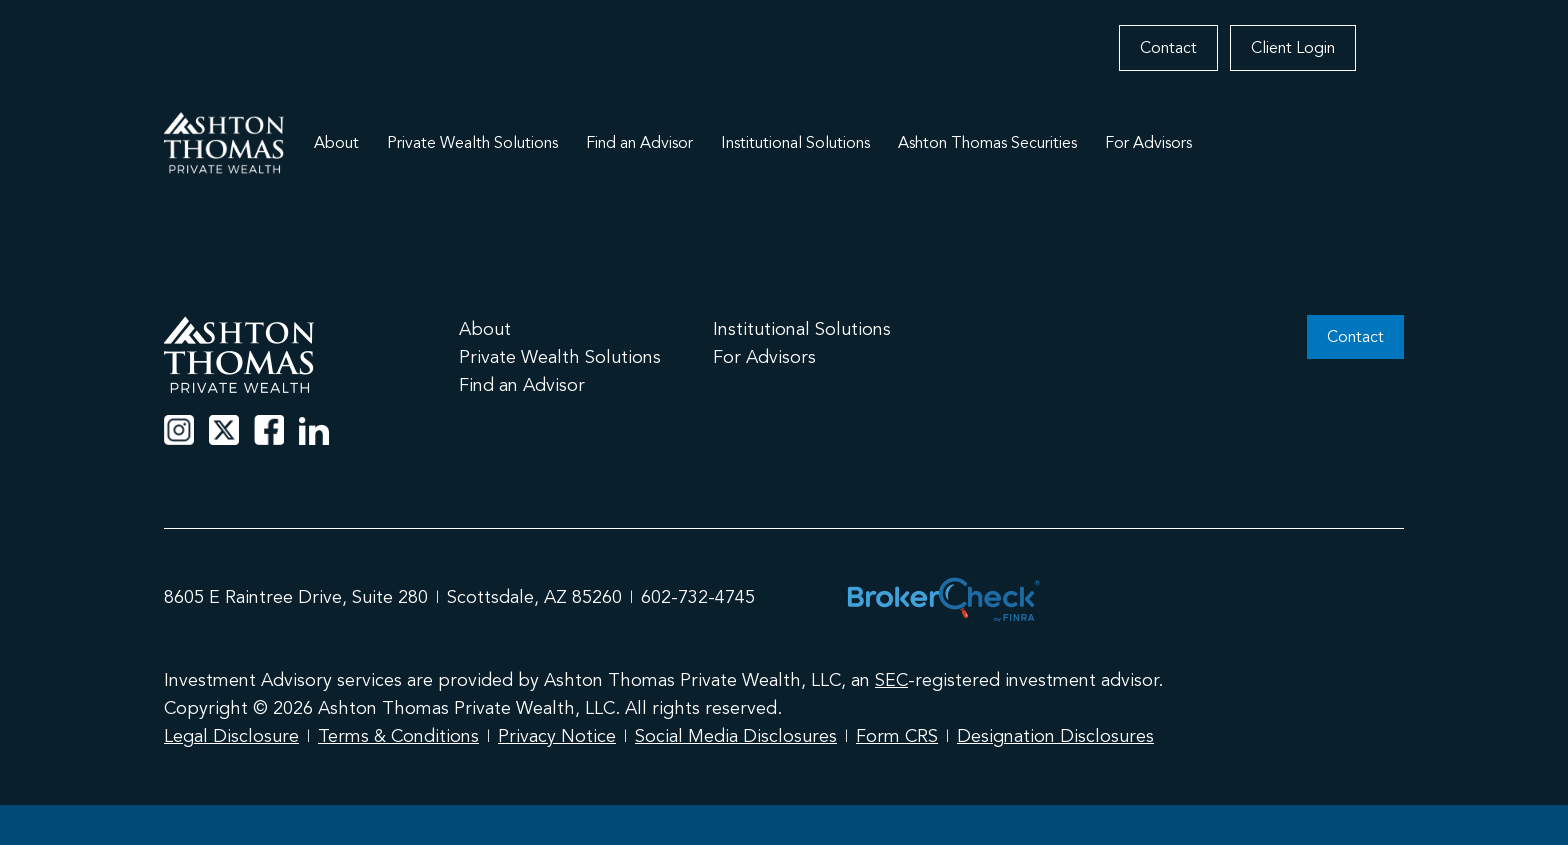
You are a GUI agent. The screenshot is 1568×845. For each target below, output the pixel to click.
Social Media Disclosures (736, 736)
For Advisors (1148, 143)
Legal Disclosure (231, 736)
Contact (1168, 48)
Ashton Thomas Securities (987, 143)
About (336, 143)
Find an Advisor (639, 143)
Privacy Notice (557, 736)
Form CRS (897, 736)
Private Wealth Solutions (472, 143)
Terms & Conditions (398, 736)
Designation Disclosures (1055, 736)
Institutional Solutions (795, 143)
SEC (891, 680)
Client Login (1293, 48)
